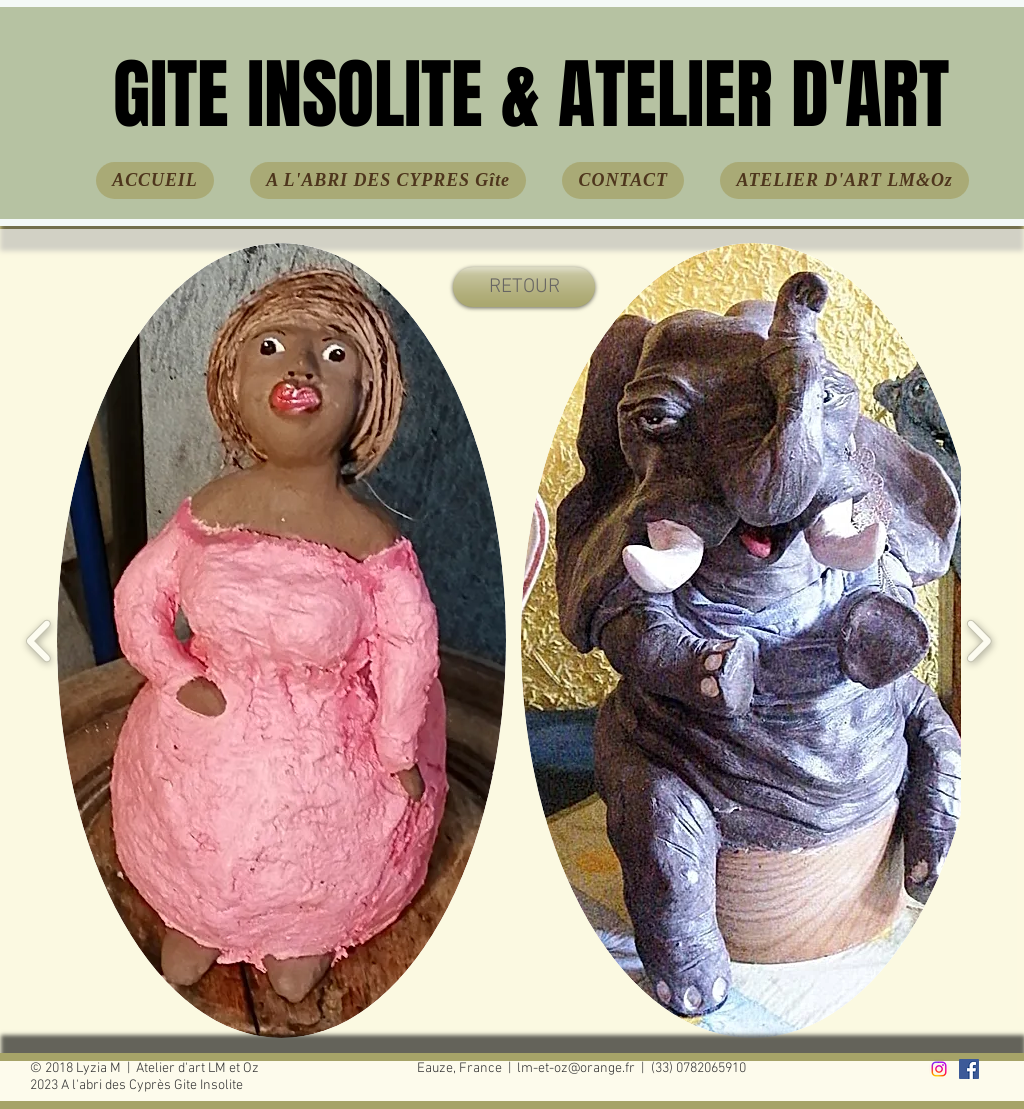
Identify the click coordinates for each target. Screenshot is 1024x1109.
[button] (281, 640)
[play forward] (978, 640)
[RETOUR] (524, 287)
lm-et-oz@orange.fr (576, 1068)
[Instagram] (939, 1069)
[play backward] (39, 640)
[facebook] (969, 1069)
